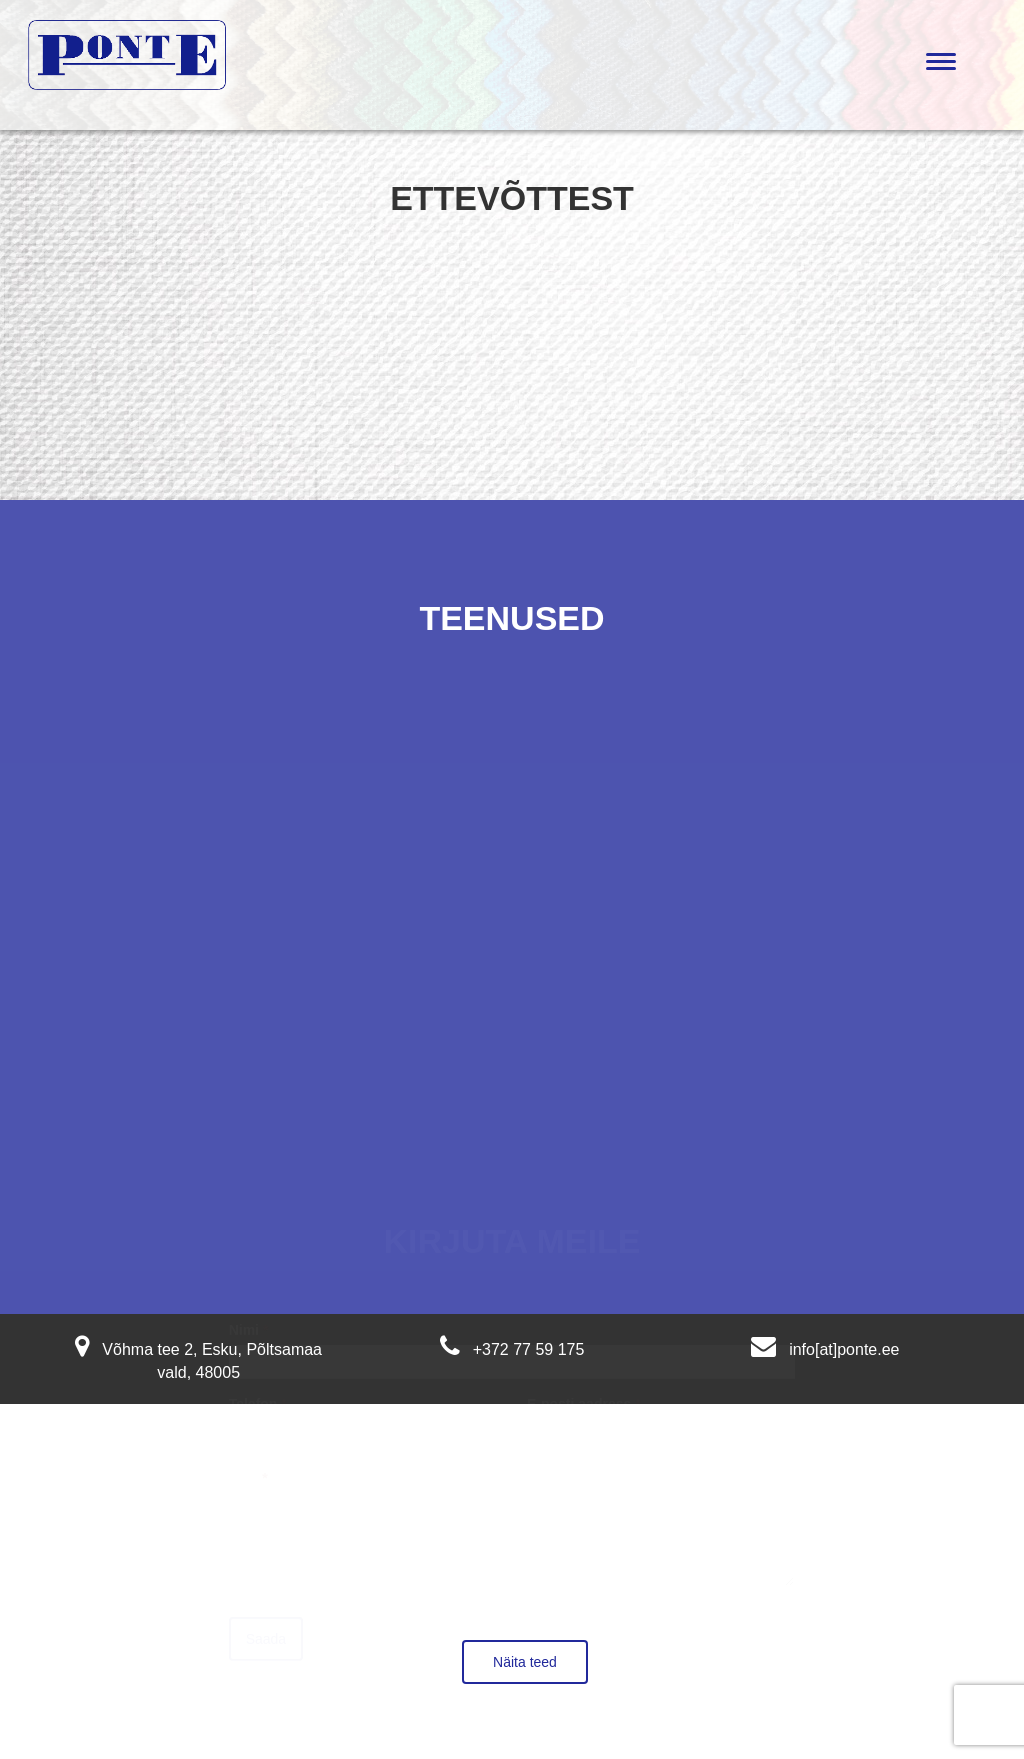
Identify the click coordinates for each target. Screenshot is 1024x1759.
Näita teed (525, 1662)
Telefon (258, 1388)
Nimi (249, 1314)
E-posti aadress (584, 1388)
